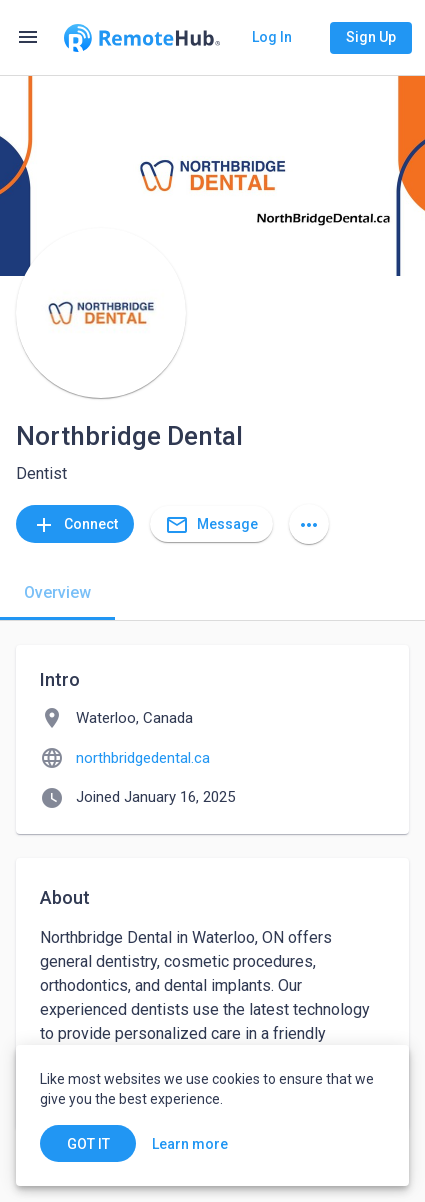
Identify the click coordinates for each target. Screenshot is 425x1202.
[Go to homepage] (142, 38)
